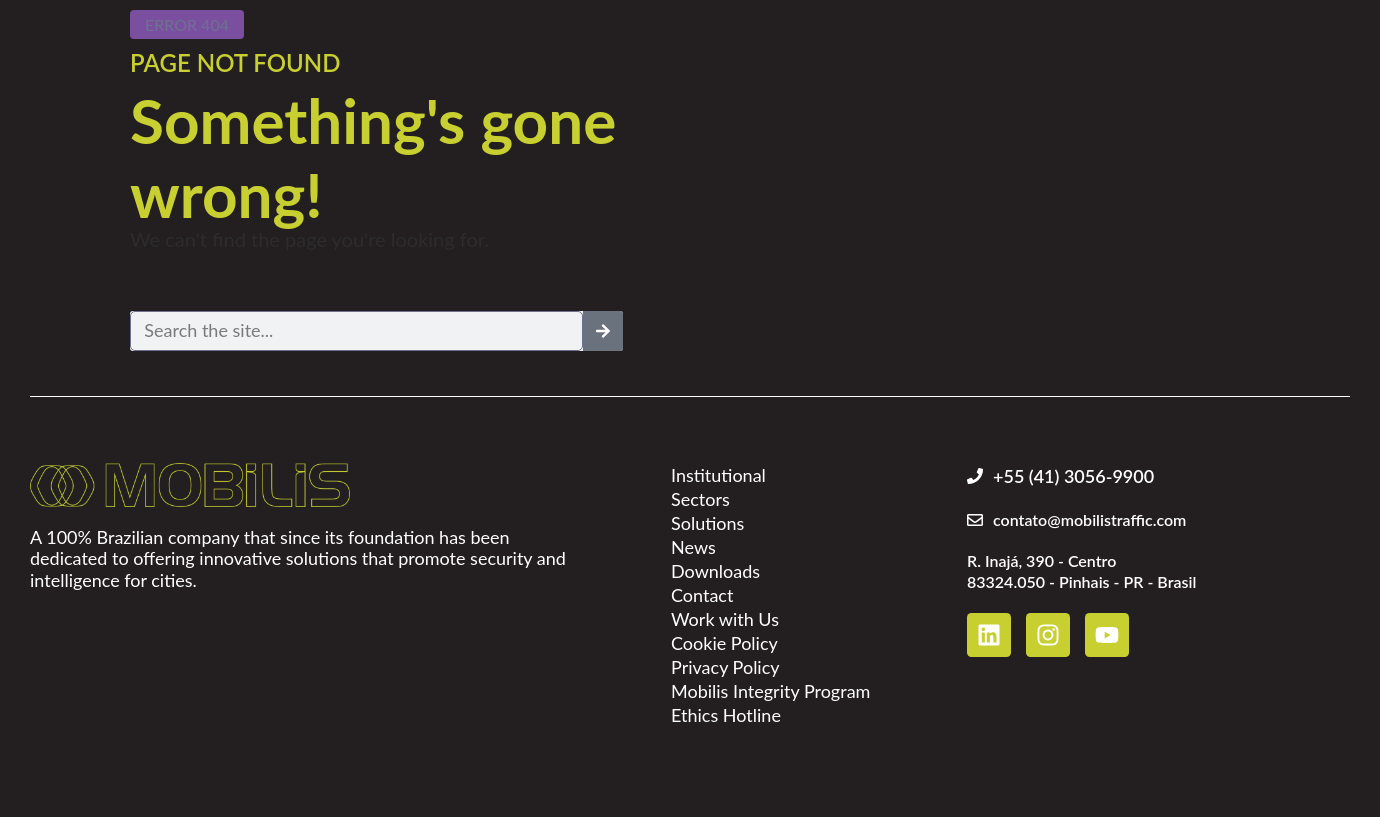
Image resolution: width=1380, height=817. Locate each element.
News (693, 547)
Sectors (700, 499)
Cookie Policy (724, 643)
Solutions (707, 523)
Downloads (715, 571)
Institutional (718, 475)
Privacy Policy (725, 667)
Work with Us (725, 619)
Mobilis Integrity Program (770, 691)
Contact (702, 595)
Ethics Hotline (726, 715)
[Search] (603, 331)
